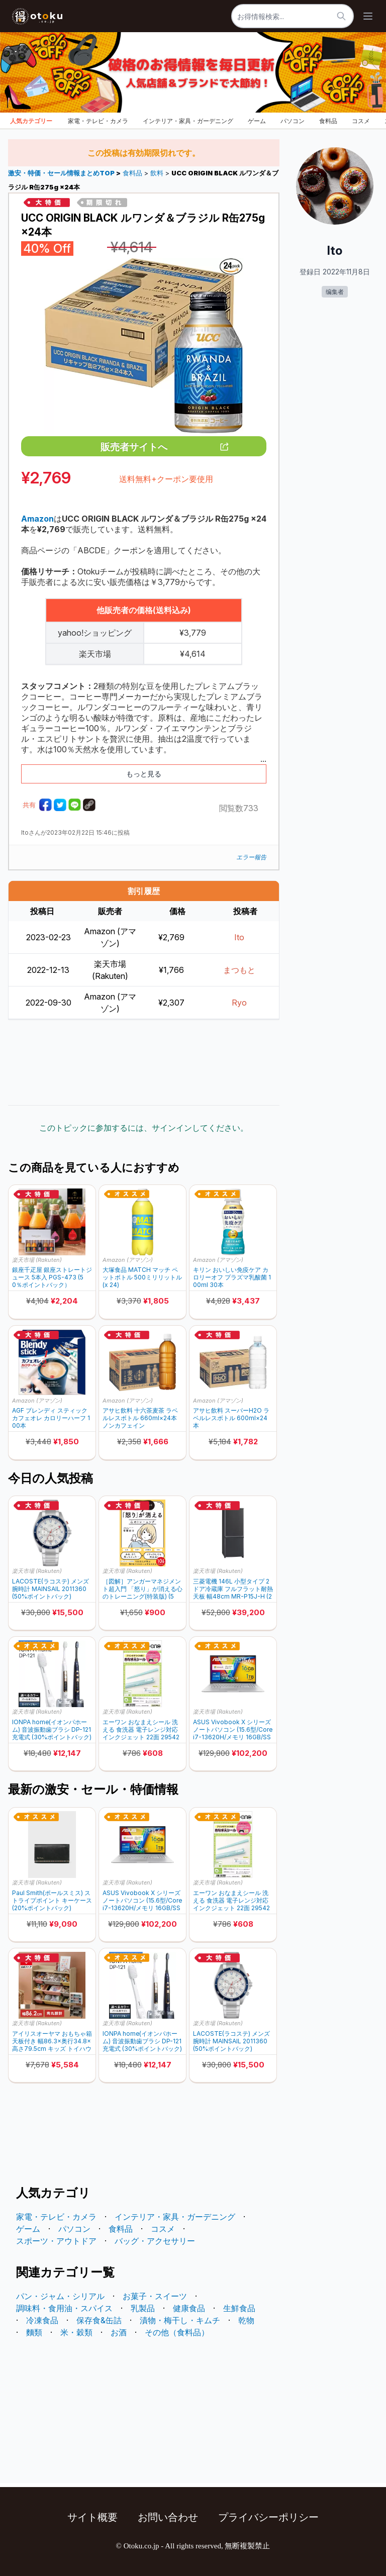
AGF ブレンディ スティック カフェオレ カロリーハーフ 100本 (51, 1418)
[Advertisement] (143, 1062)
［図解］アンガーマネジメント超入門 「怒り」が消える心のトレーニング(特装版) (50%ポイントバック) (142, 1588)
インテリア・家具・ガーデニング (188, 121)
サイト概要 (92, 2517)
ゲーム (257, 121)
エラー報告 (251, 857)
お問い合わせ (168, 2517)
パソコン (292, 121)
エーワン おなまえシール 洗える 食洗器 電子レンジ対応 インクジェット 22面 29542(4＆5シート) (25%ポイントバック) (141, 1729)
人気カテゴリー (31, 121)
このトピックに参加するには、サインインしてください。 (143, 1128)
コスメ (361, 121)
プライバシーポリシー (268, 2517)
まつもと (239, 970)
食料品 (328, 121)
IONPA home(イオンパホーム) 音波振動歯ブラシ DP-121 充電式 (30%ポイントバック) (51, 1729)
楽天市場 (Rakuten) (37, 1259)
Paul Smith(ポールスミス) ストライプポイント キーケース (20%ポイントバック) (52, 1900)
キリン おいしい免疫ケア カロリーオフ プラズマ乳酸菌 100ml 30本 (232, 1277)
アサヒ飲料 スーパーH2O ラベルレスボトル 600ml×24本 (231, 1418)
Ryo (239, 1003)
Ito (239, 937)
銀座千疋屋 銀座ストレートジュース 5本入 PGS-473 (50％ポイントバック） (52, 1277)
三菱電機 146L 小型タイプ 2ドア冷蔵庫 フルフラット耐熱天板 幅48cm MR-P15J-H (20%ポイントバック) (233, 1588)
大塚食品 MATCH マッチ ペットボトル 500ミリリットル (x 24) (142, 1277)
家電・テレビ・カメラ (98, 121)
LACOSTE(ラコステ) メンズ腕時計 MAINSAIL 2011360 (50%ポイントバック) (50, 1588)
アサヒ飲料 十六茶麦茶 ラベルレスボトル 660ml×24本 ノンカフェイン (140, 1418)
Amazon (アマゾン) (128, 1259)
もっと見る (143, 773)
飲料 (156, 173)
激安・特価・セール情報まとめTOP (62, 173)
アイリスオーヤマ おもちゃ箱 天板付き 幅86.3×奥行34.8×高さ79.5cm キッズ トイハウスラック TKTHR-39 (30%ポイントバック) (52, 2041)
